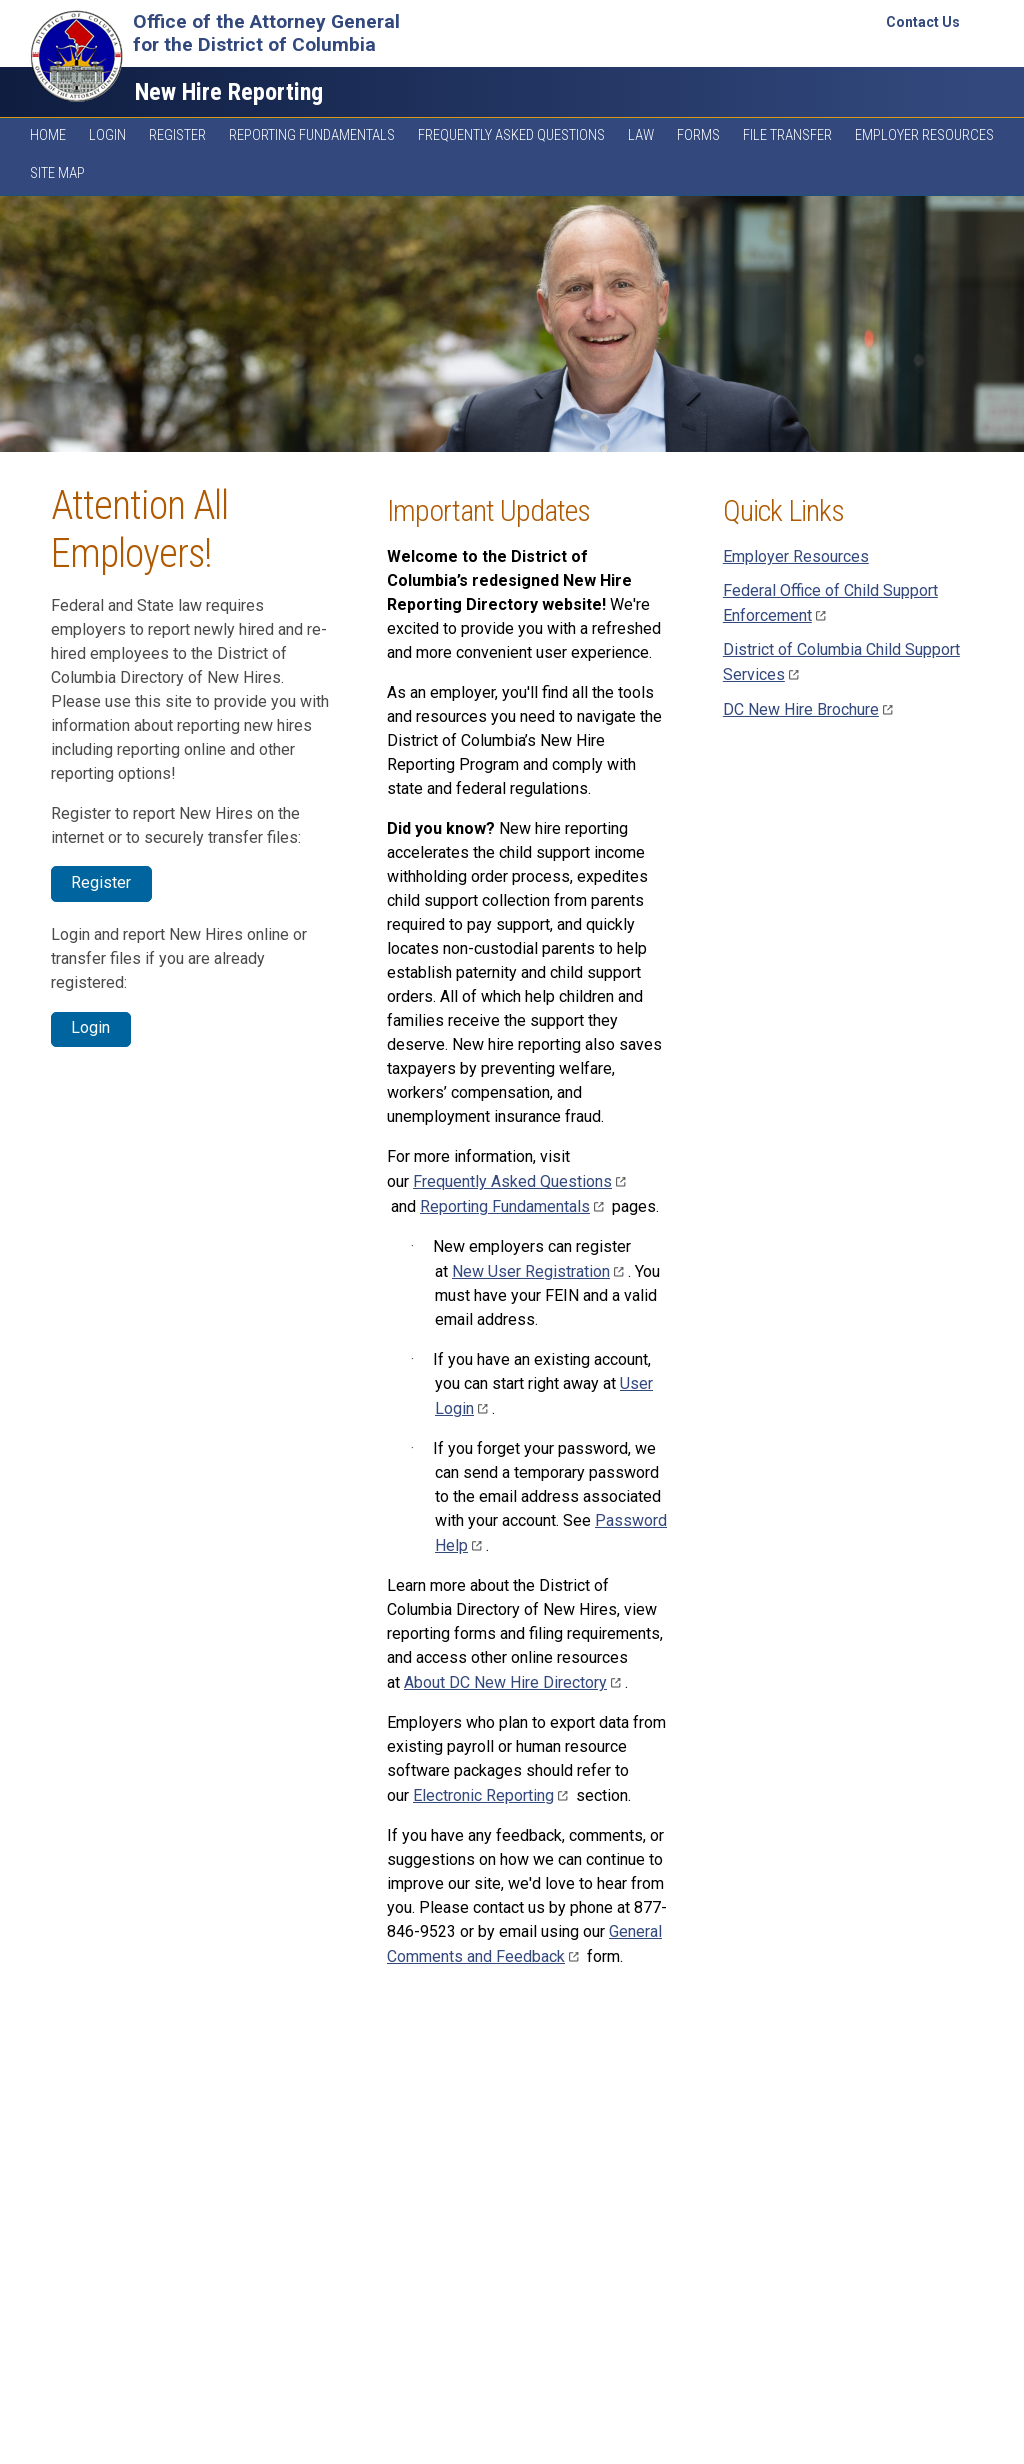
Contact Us (923, 22)
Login (107, 135)
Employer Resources (924, 135)
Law (641, 135)
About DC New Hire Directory (514, 1682)
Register (177, 135)
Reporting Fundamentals (312, 135)
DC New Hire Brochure (810, 709)
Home (48, 135)
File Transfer (787, 135)
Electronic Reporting (492, 1795)
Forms (698, 135)
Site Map (57, 173)
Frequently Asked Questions (511, 135)
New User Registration (540, 1271)
